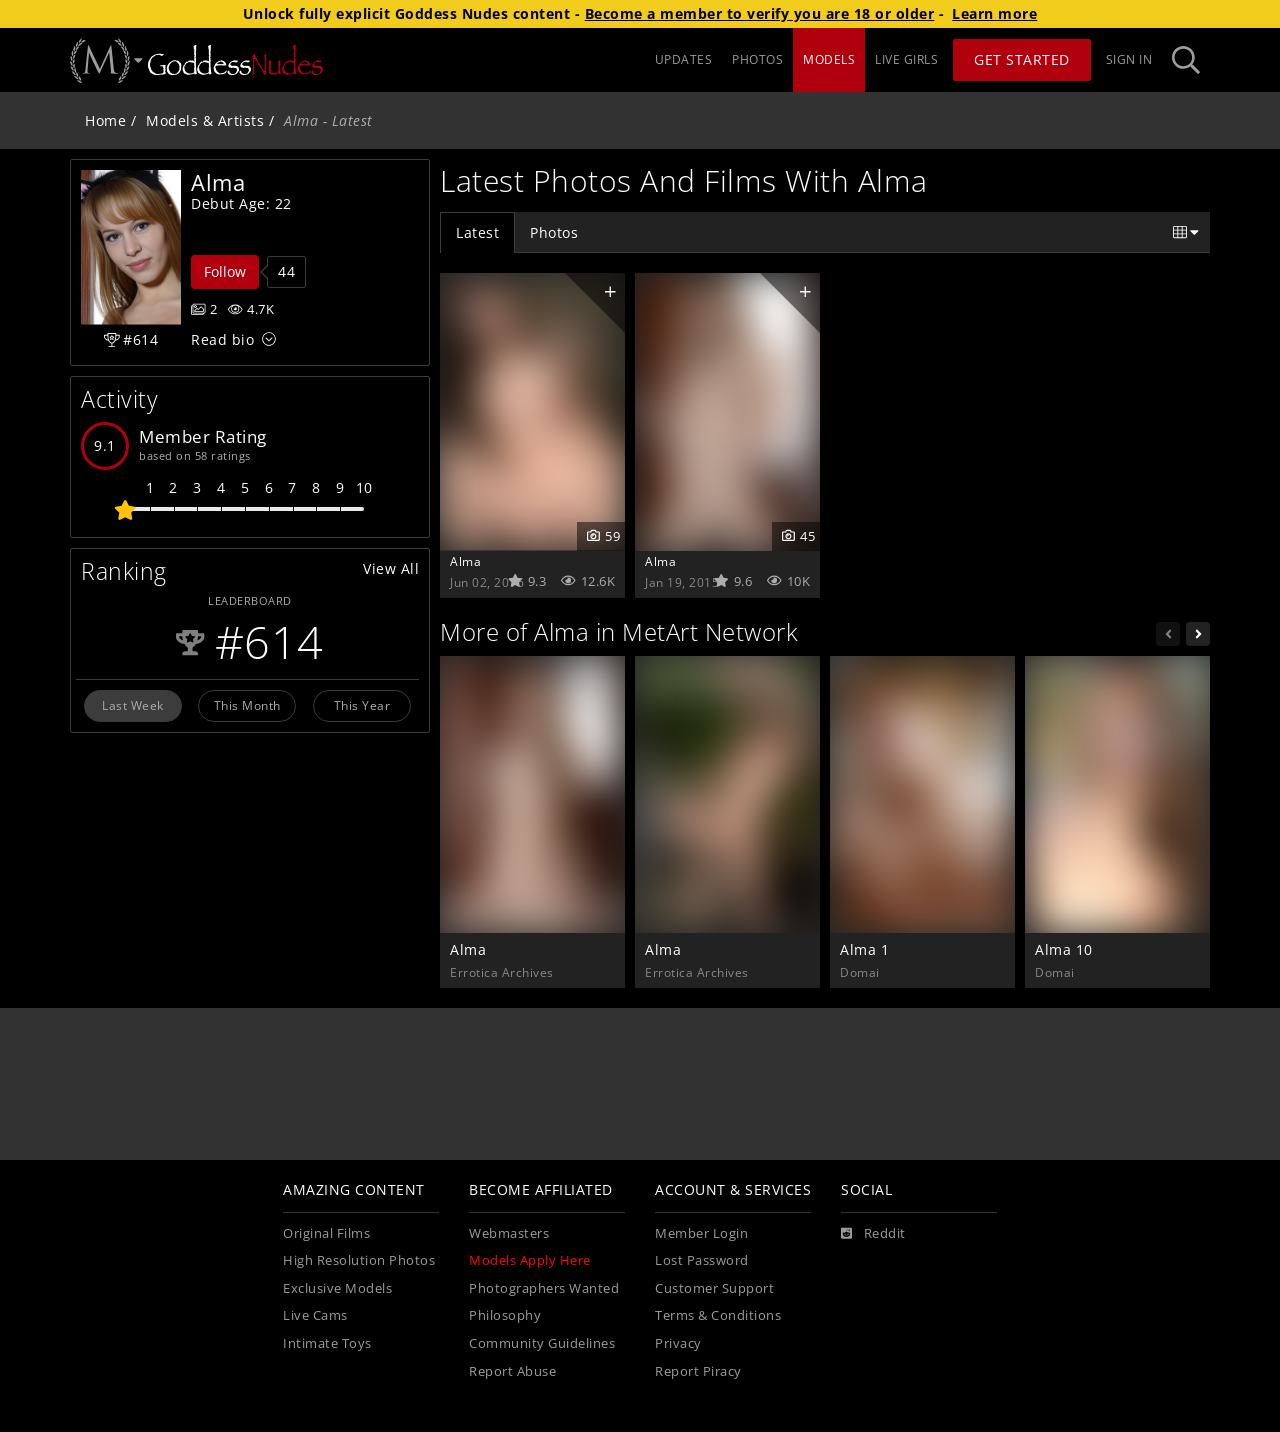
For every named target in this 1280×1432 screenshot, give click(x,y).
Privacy (678, 1343)
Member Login (701, 1233)
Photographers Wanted (544, 1288)
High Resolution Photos (359, 1260)
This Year (362, 705)
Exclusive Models (337, 1288)
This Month (247, 705)
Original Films (326, 1233)
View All (391, 568)
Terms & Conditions (718, 1315)
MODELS (829, 59)
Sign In (1129, 59)
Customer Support (714, 1288)
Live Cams (315, 1315)
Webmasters (509, 1233)
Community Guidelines (542, 1343)
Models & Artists (205, 120)
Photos (554, 232)
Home (105, 120)
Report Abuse (512, 1371)
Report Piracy (698, 1371)
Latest (477, 232)
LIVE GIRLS (906, 59)
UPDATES (684, 59)
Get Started (1022, 59)
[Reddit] (873, 1234)
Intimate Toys (327, 1343)
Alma (465, 561)
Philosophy (505, 1315)
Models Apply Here (530, 1260)
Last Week (133, 705)
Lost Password (702, 1260)
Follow (225, 271)
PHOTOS (757, 59)
